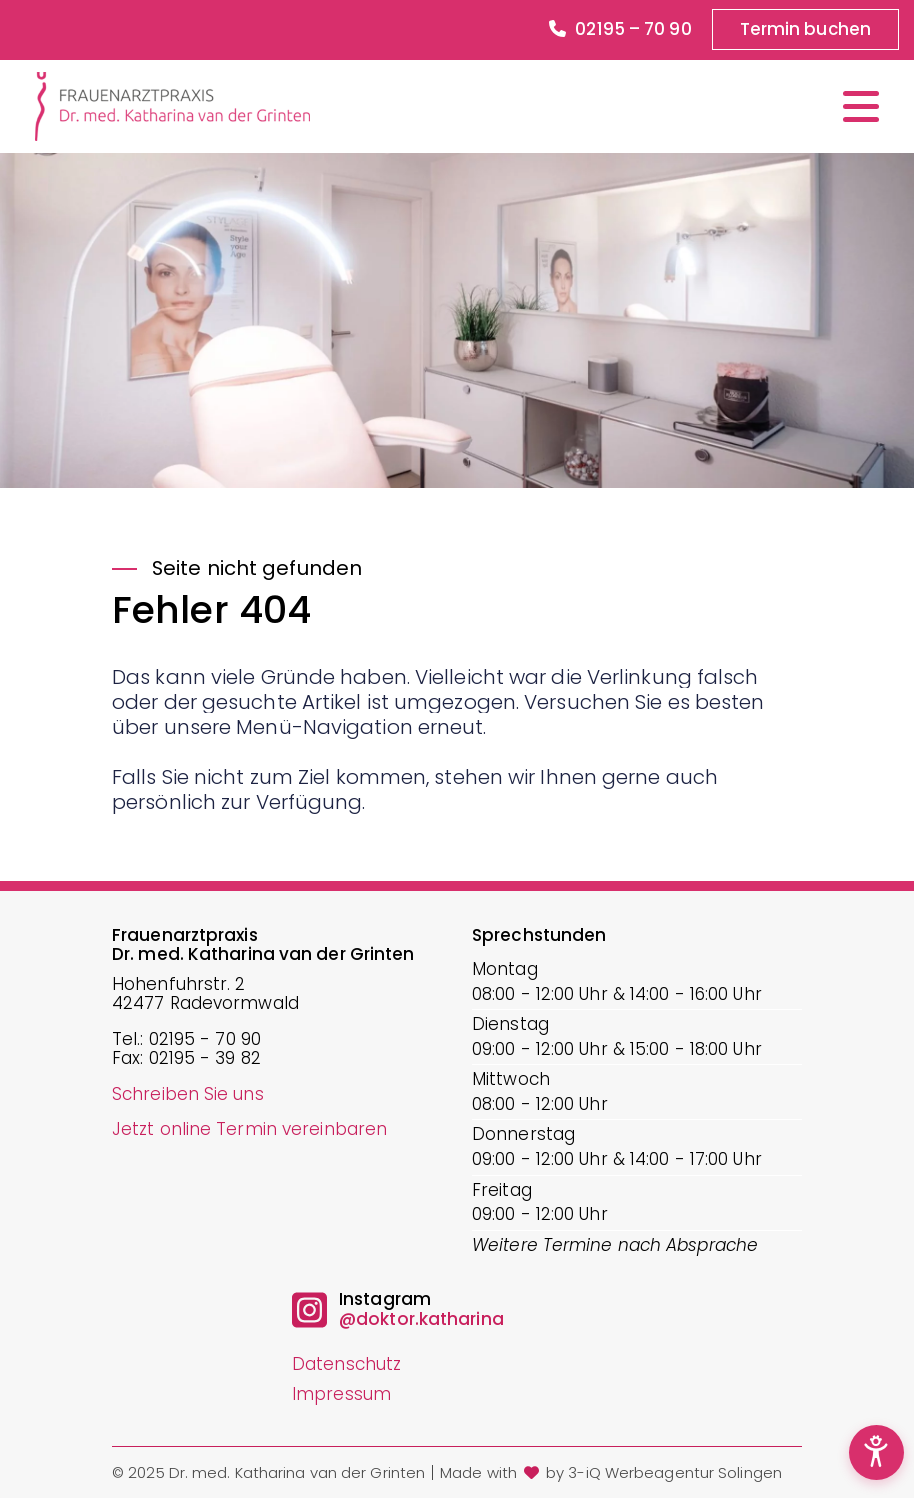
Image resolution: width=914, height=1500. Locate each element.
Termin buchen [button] (805, 29)
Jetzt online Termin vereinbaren (249, 1130)
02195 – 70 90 (619, 30)
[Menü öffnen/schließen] (861, 106)
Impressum (341, 1394)
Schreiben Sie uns (188, 1094)
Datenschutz (346, 1365)
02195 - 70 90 (205, 1040)
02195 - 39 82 (205, 1060)
